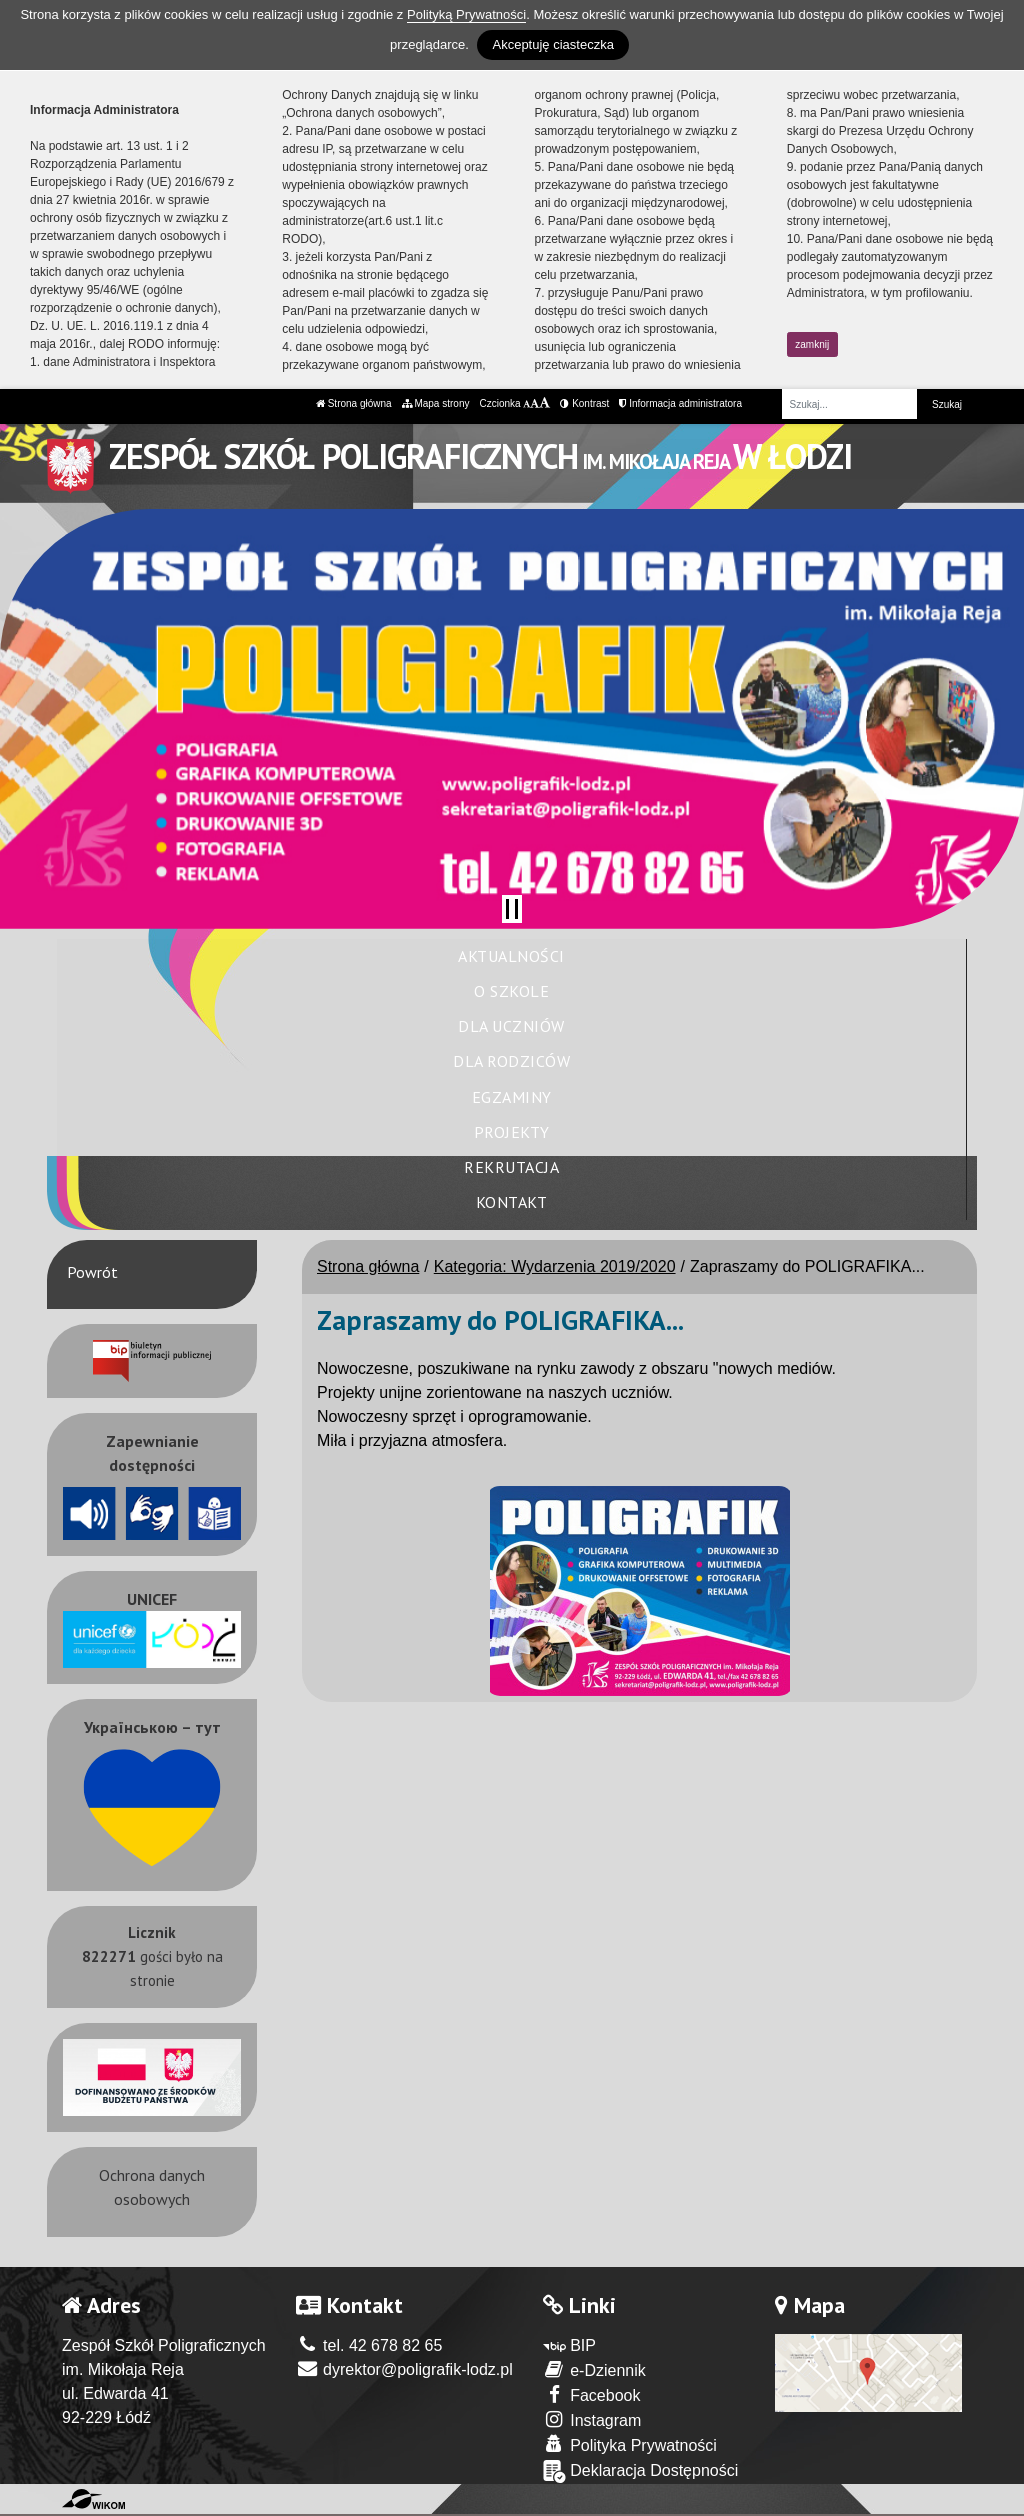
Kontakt (512, 1202)
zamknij (812, 344)
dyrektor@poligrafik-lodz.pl (404, 2369)
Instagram (592, 2419)
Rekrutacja (511, 1167)
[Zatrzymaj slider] (512, 909)
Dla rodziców (511, 1061)
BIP (569, 2345)
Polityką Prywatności (466, 14)
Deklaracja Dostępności (641, 2471)
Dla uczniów (511, 1026)
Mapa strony (436, 403)
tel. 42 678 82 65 (369, 2345)
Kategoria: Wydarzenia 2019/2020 (555, 1266)
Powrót (92, 1272)
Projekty (512, 1132)
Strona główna (354, 403)
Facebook (592, 2394)
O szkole (511, 991)
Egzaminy (512, 1097)
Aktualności (511, 956)
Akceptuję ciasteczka (552, 44)
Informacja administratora (680, 403)
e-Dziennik (594, 2369)
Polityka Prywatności (630, 2444)
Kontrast (584, 403)
